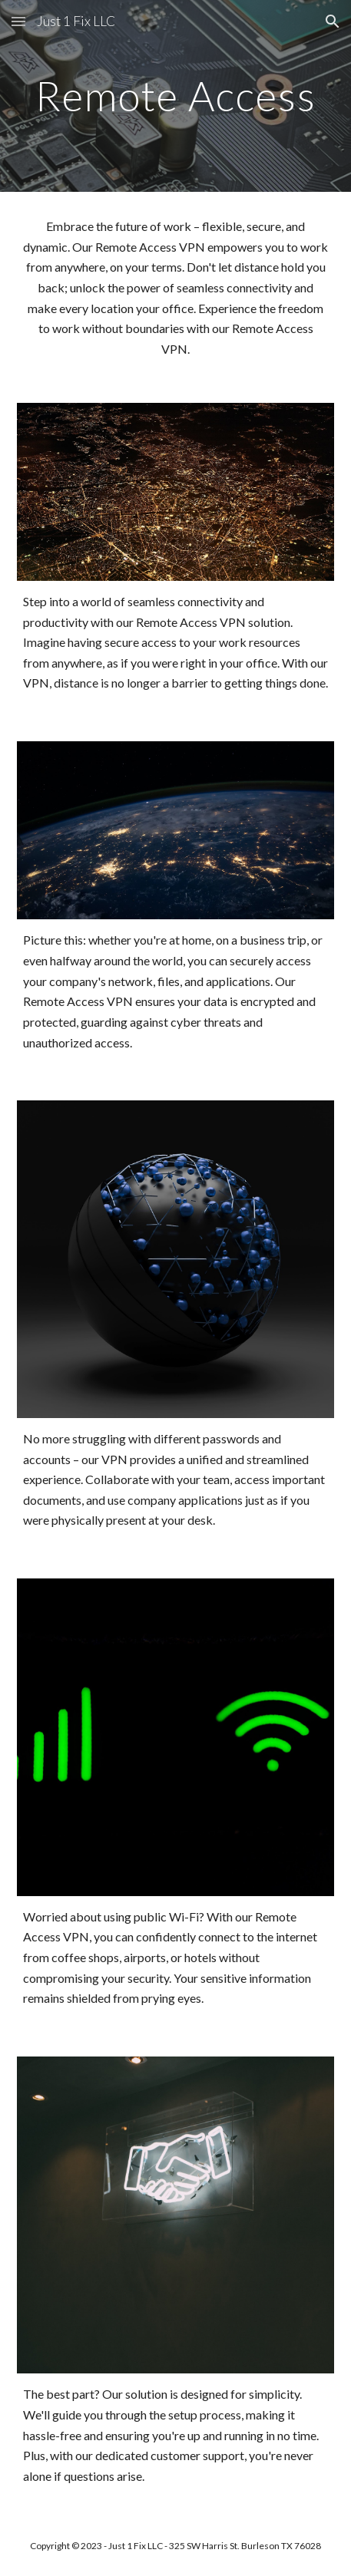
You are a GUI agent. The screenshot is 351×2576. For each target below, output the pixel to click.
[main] (176, 95)
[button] (18, 21)
